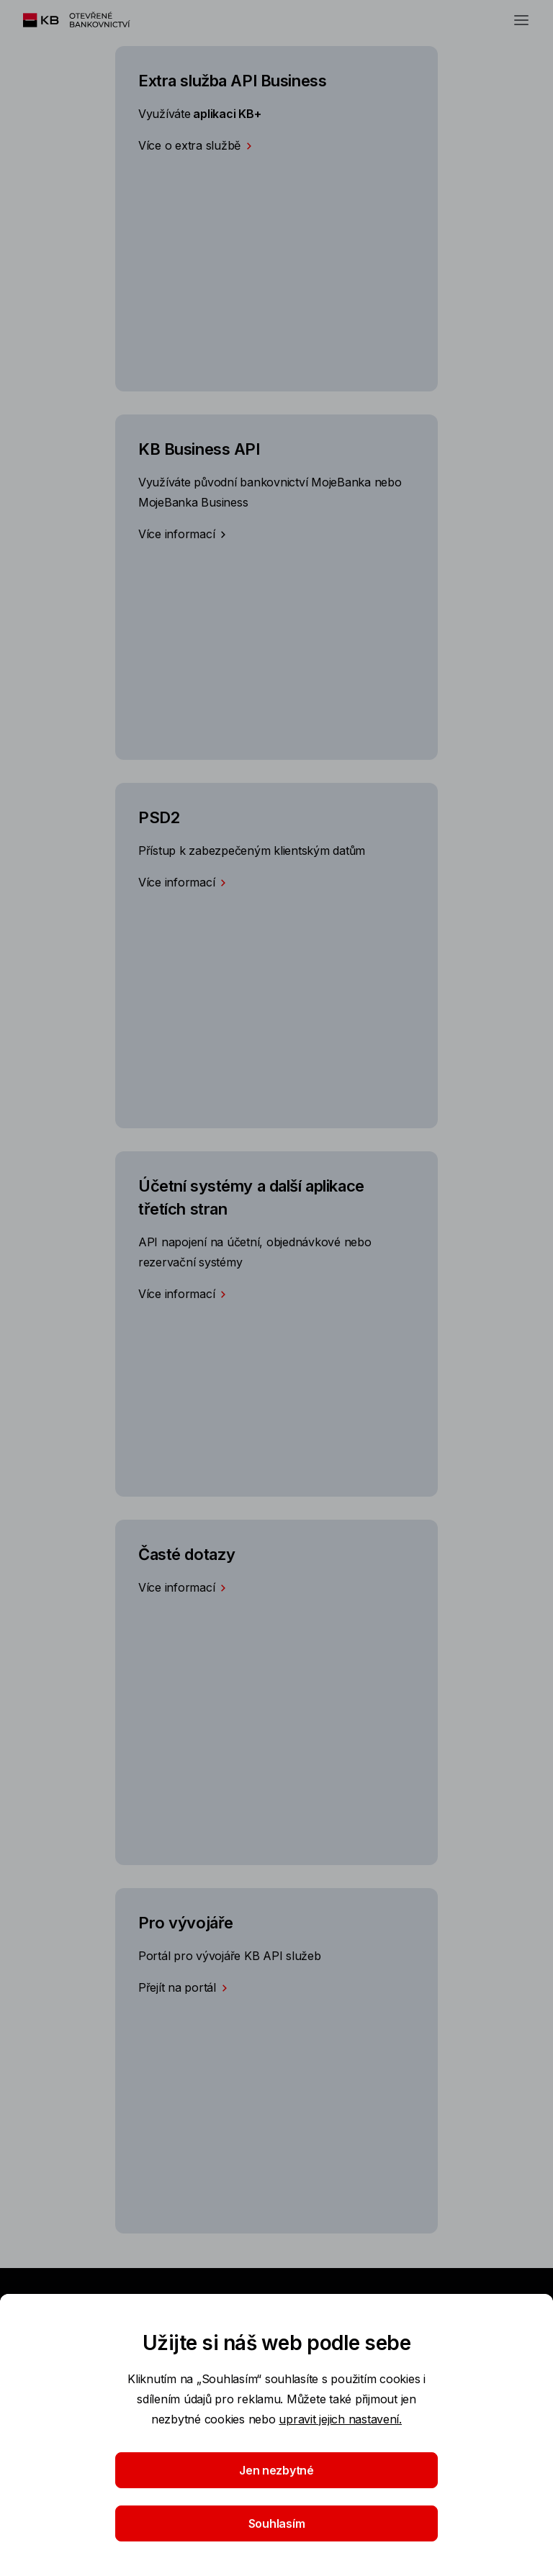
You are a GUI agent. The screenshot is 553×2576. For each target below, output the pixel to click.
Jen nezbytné (276, 2470)
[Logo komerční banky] (93, 20)
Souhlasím (276, 2523)
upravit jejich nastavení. (340, 2419)
